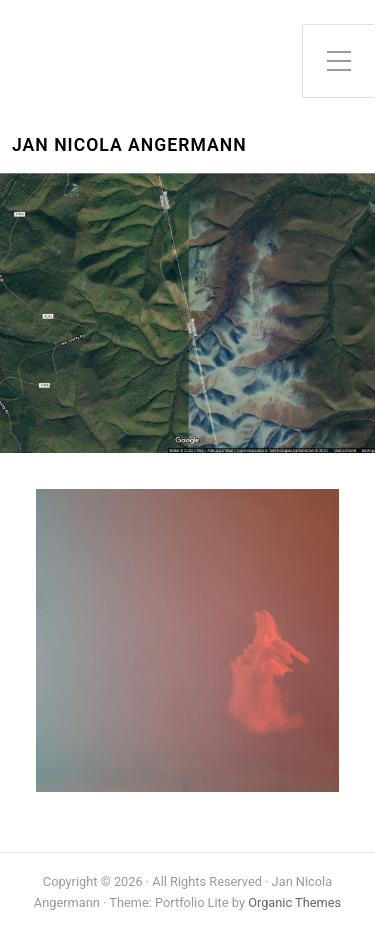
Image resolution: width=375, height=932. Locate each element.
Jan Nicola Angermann (129, 145)
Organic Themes (294, 902)
